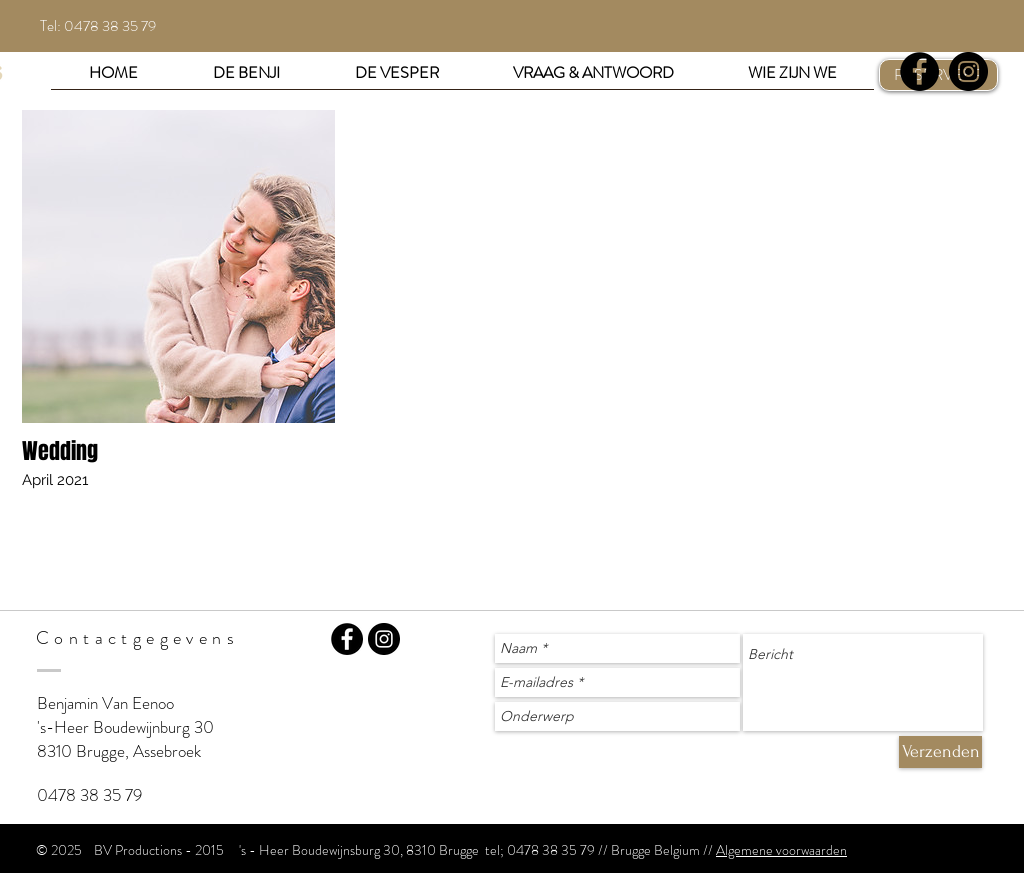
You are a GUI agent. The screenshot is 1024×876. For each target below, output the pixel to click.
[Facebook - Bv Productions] (347, 639)
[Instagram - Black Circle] (968, 71)
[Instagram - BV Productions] (384, 639)
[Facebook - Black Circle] (919, 71)
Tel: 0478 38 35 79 (98, 26)
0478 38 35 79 (89, 795)
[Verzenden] (940, 752)
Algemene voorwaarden (781, 850)
